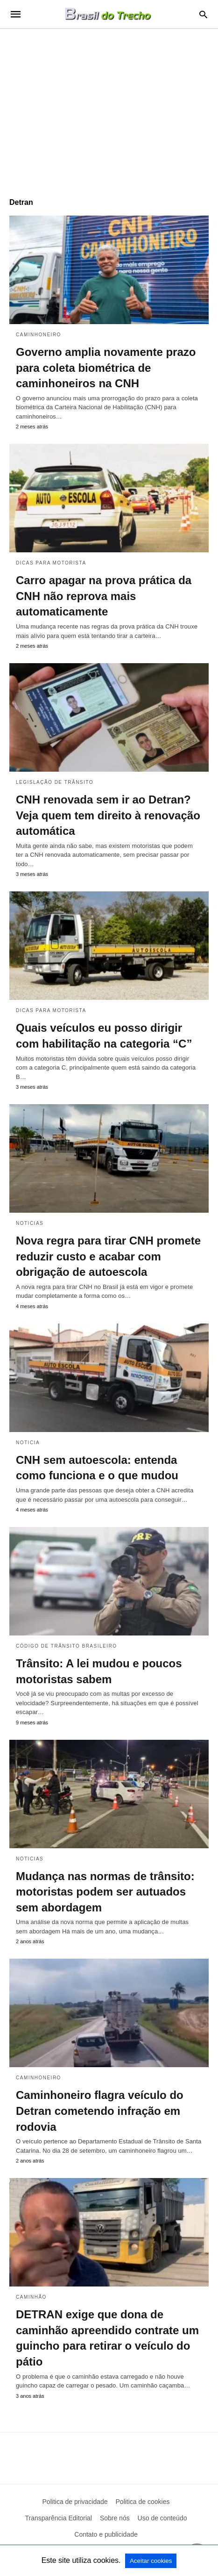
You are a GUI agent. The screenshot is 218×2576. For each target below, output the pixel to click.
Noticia (28, 1442)
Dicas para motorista (51, 562)
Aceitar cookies (151, 2560)
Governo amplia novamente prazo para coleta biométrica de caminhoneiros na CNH (106, 368)
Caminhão (31, 2297)
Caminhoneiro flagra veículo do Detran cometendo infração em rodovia (99, 2111)
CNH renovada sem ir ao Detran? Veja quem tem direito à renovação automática (108, 815)
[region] (109, 108)
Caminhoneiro (38, 334)
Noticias (29, 1223)
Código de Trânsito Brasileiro (66, 1646)
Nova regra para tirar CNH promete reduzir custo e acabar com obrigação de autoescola (108, 1256)
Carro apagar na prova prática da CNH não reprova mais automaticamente (103, 596)
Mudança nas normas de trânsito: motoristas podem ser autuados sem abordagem (105, 1892)
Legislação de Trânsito (54, 782)
